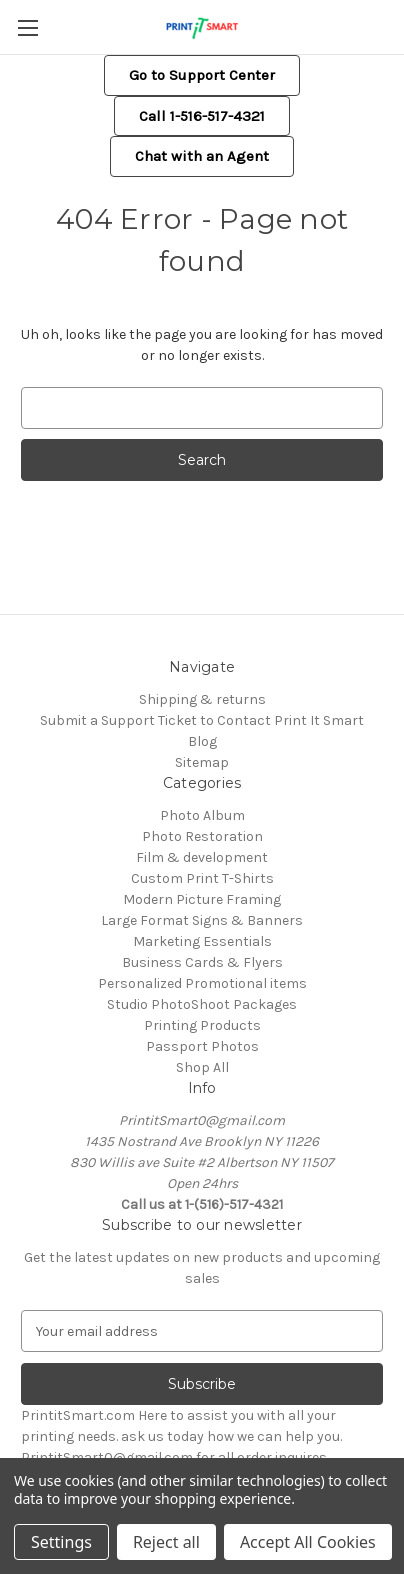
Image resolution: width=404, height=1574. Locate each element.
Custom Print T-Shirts (202, 878)
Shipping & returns (202, 699)
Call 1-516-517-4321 (202, 116)
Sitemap (202, 762)
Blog (202, 741)
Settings (61, 1542)
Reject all (166, 1542)
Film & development (202, 857)
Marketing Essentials (202, 941)
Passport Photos (202, 1046)
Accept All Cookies (308, 1542)
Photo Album (202, 815)
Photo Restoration (202, 836)
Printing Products (202, 1025)
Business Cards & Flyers (202, 962)
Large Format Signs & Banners (202, 920)
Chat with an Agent (202, 156)
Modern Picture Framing (202, 899)
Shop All (202, 1067)
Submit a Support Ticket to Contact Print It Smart (202, 720)
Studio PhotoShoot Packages (202, 1004)
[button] (202, 75)
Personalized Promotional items (202, 983)
